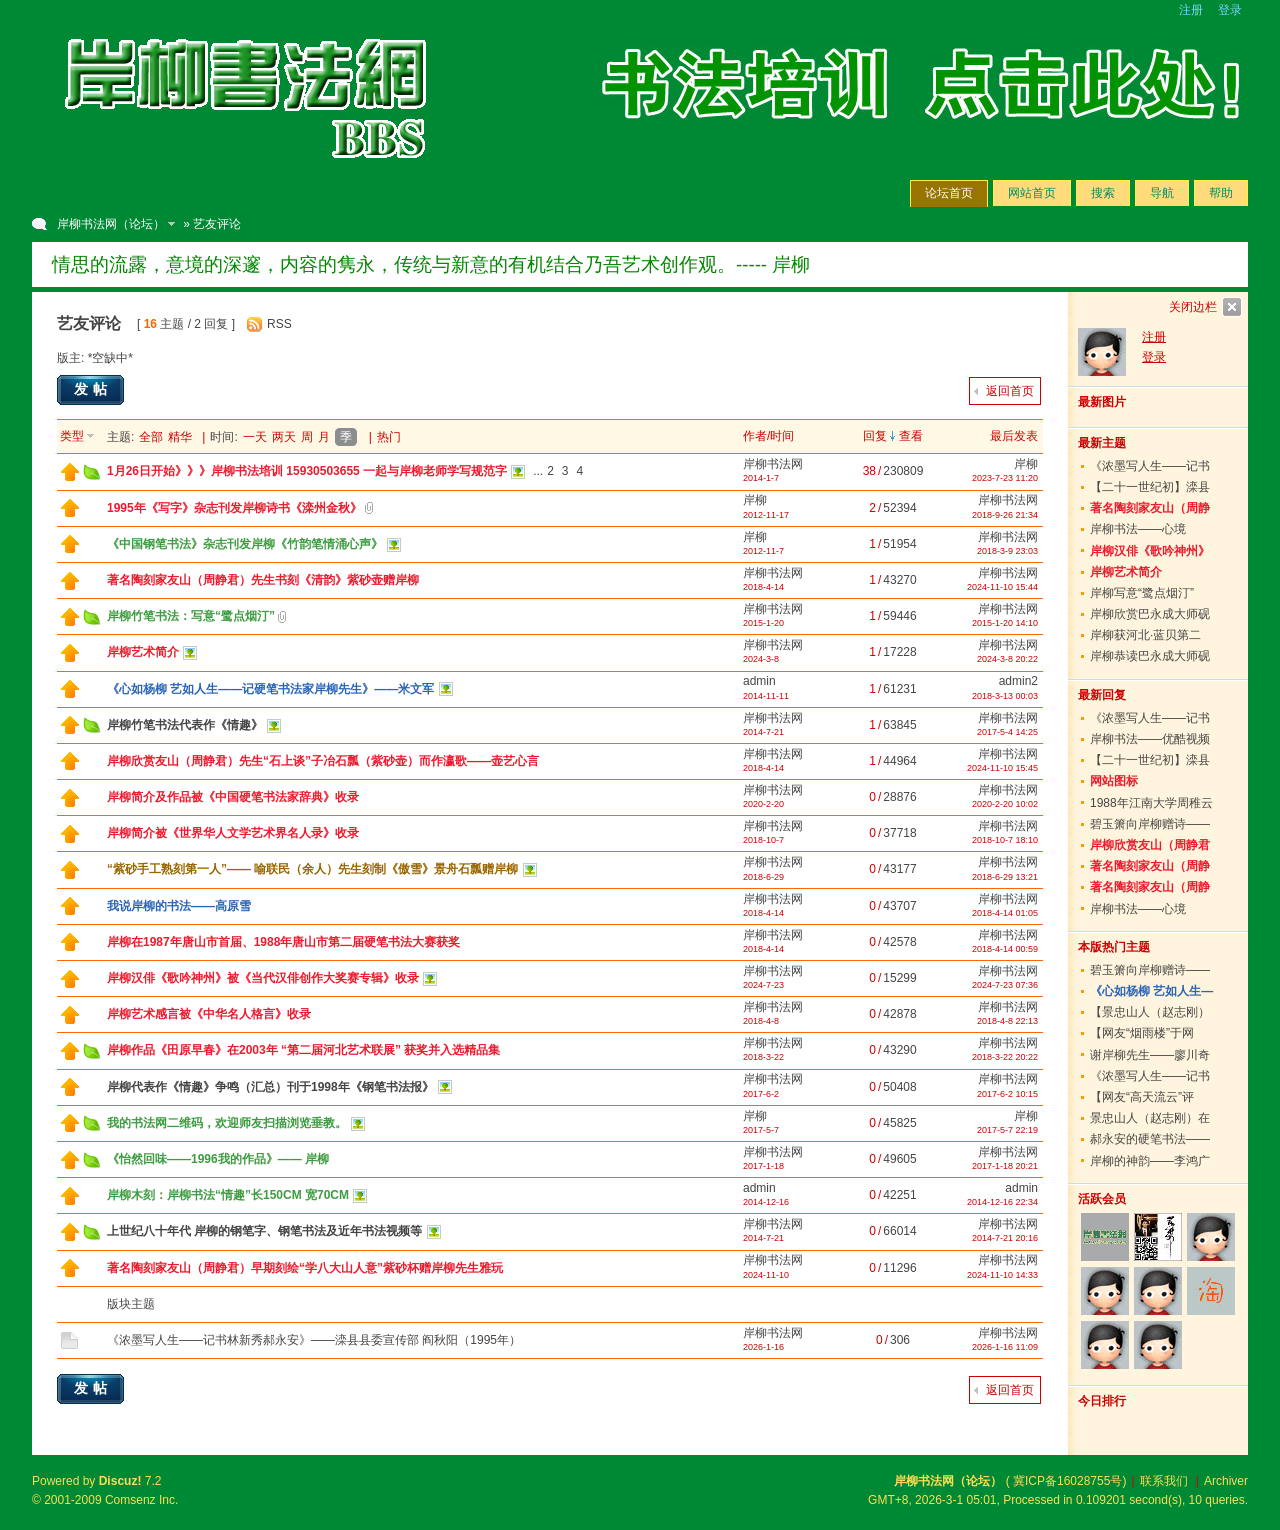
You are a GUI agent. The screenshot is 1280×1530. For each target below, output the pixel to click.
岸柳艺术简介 (143, 652)
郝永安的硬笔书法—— (1150, 1139)
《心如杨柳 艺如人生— (1151, 991)
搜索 (1103, 193)
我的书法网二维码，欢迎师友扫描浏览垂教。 (227, 1123)
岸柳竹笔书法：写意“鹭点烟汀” (191, 616)
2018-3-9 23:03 (1007, 551)
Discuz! (120, 1481)
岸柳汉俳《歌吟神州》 (1150, 551)
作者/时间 (768, 436)
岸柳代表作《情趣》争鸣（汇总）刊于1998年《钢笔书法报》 (270, 1087)
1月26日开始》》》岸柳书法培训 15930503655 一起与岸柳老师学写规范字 (307, 471)
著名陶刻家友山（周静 (1150, 508)
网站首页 (1032, 193)
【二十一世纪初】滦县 (1150, 487)
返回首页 (1010, 391)
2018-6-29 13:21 (1005, 877)
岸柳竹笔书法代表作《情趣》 (185, 725)
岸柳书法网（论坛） (111, 224)
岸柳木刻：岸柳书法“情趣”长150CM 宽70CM (228, 1195)
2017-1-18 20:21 (1005, 1166)
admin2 (1018, 681)
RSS (279, 324)
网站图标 (1114, 781)
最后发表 (1014, 436)
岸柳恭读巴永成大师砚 (1150, 656)
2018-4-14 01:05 (1005, 913)
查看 (911, 436)
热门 (389, 437)
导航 (1162, 193)
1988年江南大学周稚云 (1151, 803)
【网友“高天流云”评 (1142, 1097)
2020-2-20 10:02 (1005, 804)
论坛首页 (949, 193)
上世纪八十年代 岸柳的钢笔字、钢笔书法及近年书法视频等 (264, 1231)
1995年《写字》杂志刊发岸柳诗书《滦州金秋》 (234, 508)
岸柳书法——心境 (1138, 529)
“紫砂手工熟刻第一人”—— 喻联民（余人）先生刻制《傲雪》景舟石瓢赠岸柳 (312, 869)
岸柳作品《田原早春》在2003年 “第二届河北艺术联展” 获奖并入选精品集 (303, 1050)
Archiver (1226, 1481)
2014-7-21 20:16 (1005, 1238)
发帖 (93, 389)
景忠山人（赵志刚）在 (1150, 1118)
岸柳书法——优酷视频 (1150, 739)
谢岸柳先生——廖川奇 (1150, 1055)
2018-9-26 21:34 (1005, 515)
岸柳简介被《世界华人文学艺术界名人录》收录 (233, 833)
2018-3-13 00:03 (1005, 696)
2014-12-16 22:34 (1002, 1202)
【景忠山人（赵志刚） (1150, 1012)
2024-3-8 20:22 (1007, 659)
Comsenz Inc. (141, 1500)
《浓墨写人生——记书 (1150, 466)
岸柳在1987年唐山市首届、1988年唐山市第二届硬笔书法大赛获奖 (283, 942)
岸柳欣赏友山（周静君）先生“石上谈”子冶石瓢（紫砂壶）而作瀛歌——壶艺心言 (323, 761)
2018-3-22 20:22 (1005, 1057)
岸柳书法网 (773, 464)
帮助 (1221, 193)
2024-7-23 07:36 (1005, 985)
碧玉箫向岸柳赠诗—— (1150, 824)
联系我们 (1164, 1481)
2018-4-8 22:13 (1007, 1021)
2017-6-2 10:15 (1007, 1094)
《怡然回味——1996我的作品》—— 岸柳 (218, 1159)
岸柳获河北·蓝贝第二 (1145, 635)
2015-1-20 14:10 (1005, 623)
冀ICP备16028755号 (1067, 1481)
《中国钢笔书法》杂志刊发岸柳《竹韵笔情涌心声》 (245, 544)
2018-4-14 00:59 (1005, 949)
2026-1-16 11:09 (1005, 1347)
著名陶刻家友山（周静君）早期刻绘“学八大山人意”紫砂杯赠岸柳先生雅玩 (305, 1268)
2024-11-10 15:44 (1002, 587)
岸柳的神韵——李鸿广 (1150, 1161)
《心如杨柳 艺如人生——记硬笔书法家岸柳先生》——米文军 (270, 689)
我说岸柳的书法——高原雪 (179, 906)
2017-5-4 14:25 (1007, 732)
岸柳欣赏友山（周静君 (1150, 845)
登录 (1230, 10)
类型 (72, 436)
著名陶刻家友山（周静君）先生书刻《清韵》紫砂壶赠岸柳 (263, 580)
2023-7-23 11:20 (1005, 478)
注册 (1191, 10)
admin (759, 681)
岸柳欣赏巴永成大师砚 (1150, 614)
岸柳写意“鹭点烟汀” (1142, 593)
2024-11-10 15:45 (1002, 768)
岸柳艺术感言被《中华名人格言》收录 (209, 1014)
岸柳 (1026, 464)
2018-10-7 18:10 (1005, 840)
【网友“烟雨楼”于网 (1142, 1033)
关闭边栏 (1193, 307)
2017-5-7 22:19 (1007, 1130)
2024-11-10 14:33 (1002, 1275)
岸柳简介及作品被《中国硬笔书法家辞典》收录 (233, 797)
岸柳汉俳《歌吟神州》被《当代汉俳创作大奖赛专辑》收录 (263, 978)
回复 (875, 436)
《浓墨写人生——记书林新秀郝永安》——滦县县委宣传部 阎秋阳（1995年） (314, 1340)
